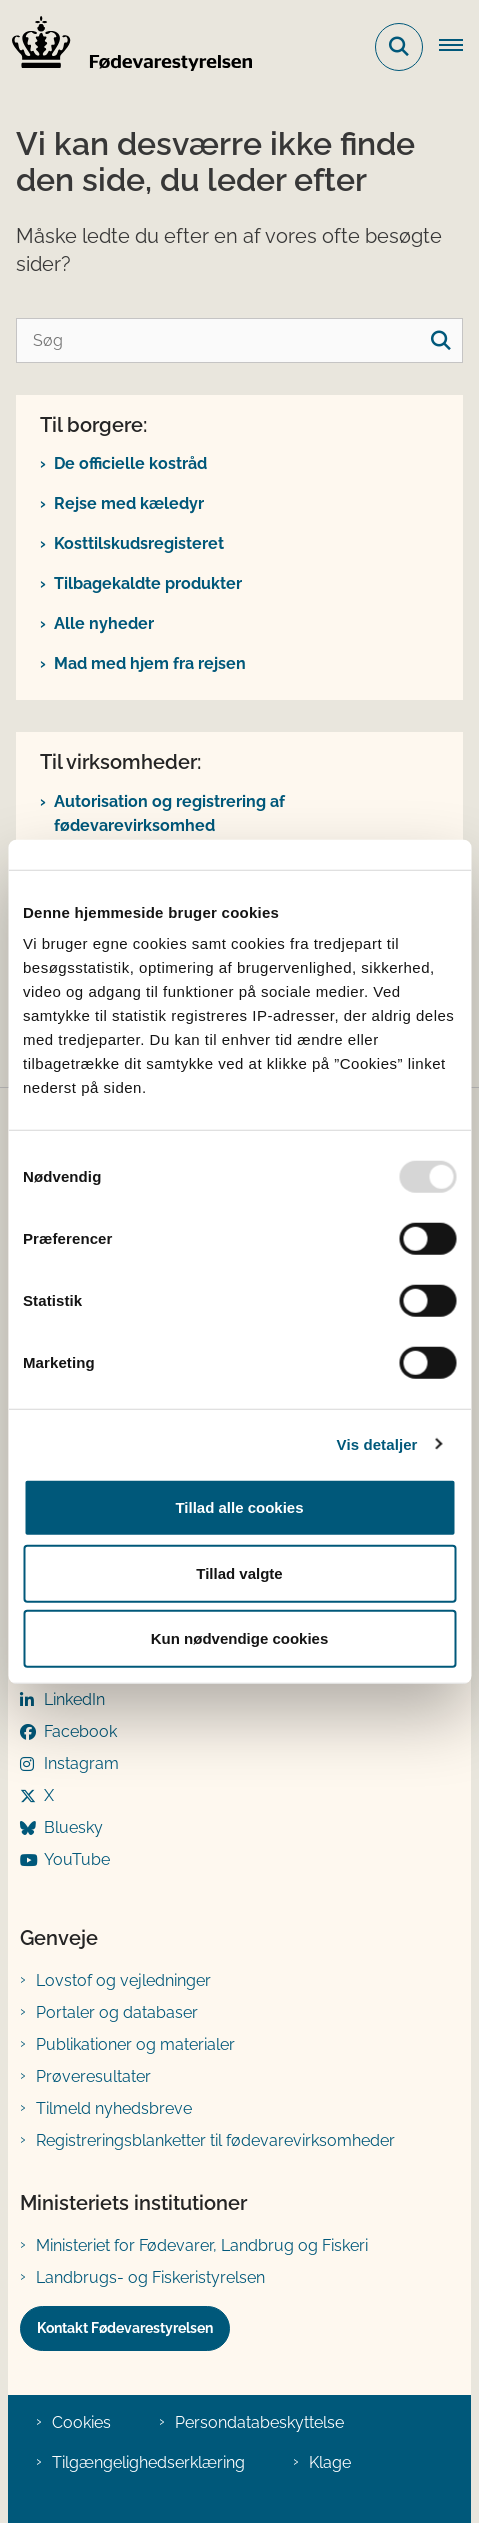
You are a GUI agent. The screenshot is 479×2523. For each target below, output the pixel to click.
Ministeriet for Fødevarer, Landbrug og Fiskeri (202, 2245)
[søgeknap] (440, 340)
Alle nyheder (104, 623)
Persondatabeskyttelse (259, 2422)
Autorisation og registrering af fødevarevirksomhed (169, 813)
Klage (330, 2462)
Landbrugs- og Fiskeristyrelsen (150, 2277)
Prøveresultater (93, 2076)
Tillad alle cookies (239, 1507)
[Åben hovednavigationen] (459, 47)
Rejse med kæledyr (129, 503)
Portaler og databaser (117, 2012)
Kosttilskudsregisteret (139, 543)
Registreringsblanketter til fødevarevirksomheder (215, 2140)
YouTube (77, 1859)
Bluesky (73, 1827)
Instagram (81, 1763)
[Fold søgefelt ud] (399, 47)
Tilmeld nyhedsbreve (114, 2108)
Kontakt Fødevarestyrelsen (125, 2328)
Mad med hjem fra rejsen (150, 663)
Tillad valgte (239, 1572)
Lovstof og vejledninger (123, 1980)
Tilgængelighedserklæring (148, 2462)
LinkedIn (74, 1699)
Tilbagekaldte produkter (148, 583)
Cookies (81, 2422)
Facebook (80, 1731)
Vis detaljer (377, 1443)
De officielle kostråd (130, 463)
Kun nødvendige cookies (240, 1638)
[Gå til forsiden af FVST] (126, 47)
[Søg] (239, 340)
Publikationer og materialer (135, 2044)
